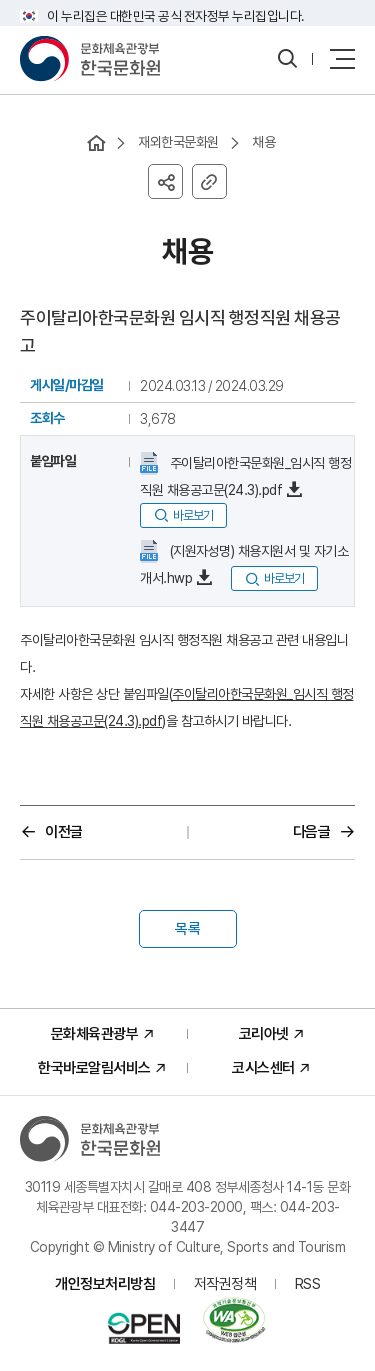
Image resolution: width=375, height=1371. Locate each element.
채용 (263, 142)
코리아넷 (264, 1034)
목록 (188, 929)
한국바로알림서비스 (94, 1068)
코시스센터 (263, 1068)
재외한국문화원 (178, 142)
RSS (308, 1284)
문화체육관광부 (95, 1034)
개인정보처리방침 (105, 1284)
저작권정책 (225, 1284)
